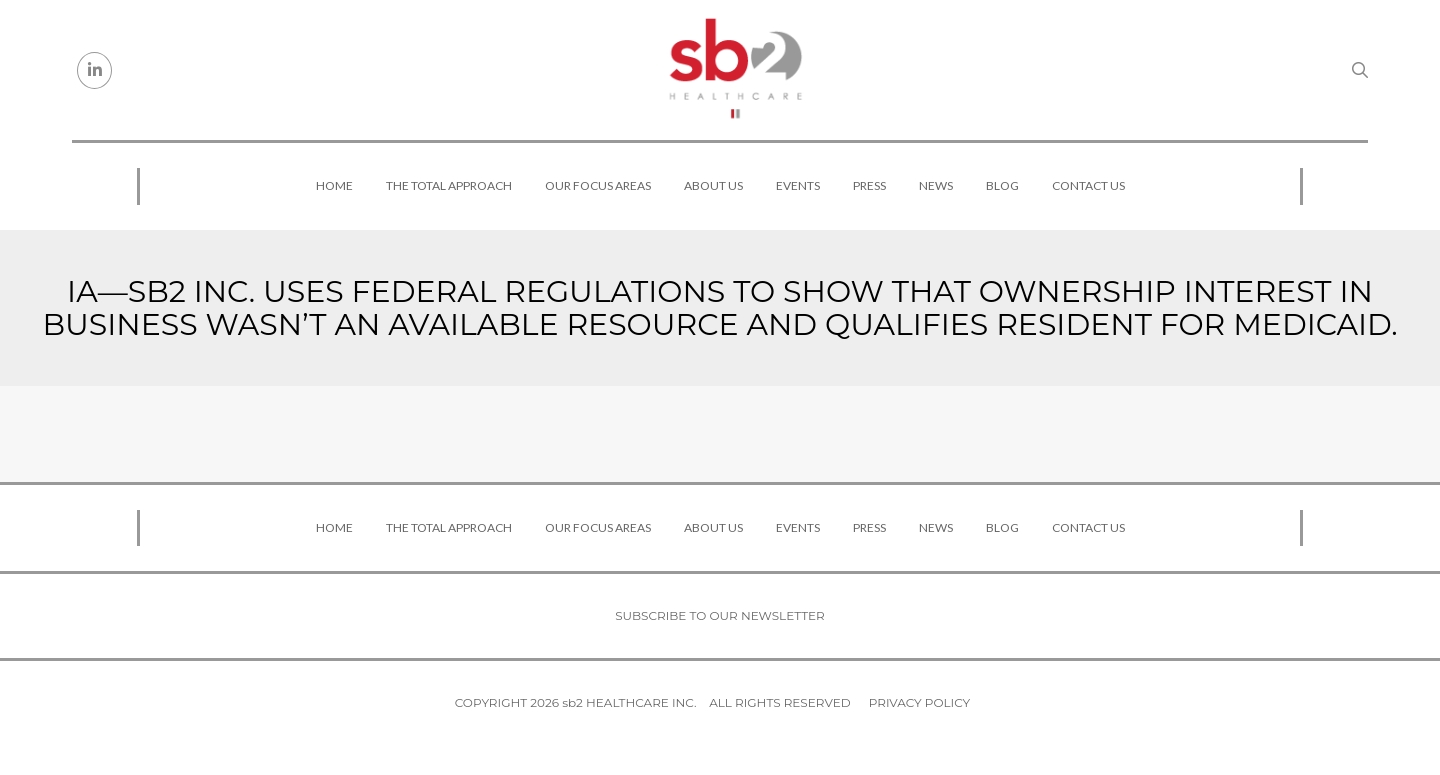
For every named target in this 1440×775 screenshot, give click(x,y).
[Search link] (1360, 70)
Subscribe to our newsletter (720, 615)
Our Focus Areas (598, 185)
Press (869, 185)
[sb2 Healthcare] (735, 70)
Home (334, 185)
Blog (1002, 185)
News (936, 185)
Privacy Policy (919, 702)
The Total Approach (449, 185)
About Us (713, 185)
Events (798, 185)
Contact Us (1088, 185)
